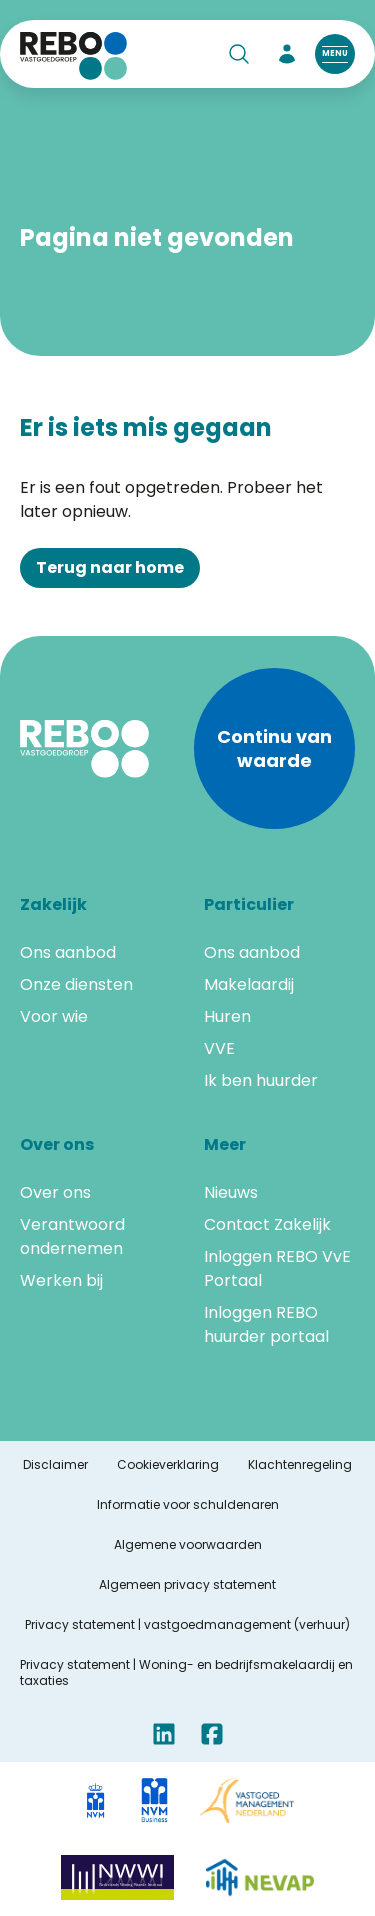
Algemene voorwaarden (188, 1545)
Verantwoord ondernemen (72, 1236)
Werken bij (61, 1280)
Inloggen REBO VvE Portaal (277, 1268)
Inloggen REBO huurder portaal (266, 1324)
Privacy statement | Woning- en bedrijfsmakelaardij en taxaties (186, 1673)
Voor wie (54, 1016)
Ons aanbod (68, 952)
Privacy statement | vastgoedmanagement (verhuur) (187, 1625)
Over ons (55, 1192)
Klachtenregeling (300, 1465)
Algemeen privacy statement (187, 1585)
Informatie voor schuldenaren (188, 1505)
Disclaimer (55, 1465)
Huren (227, 1016)
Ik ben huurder (261, 1080)
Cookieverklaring (168, 1465)
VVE (219, 1048)
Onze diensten (76, 984)
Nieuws (231, 1192)
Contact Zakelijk (267, 1224)
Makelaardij (249, 984)
